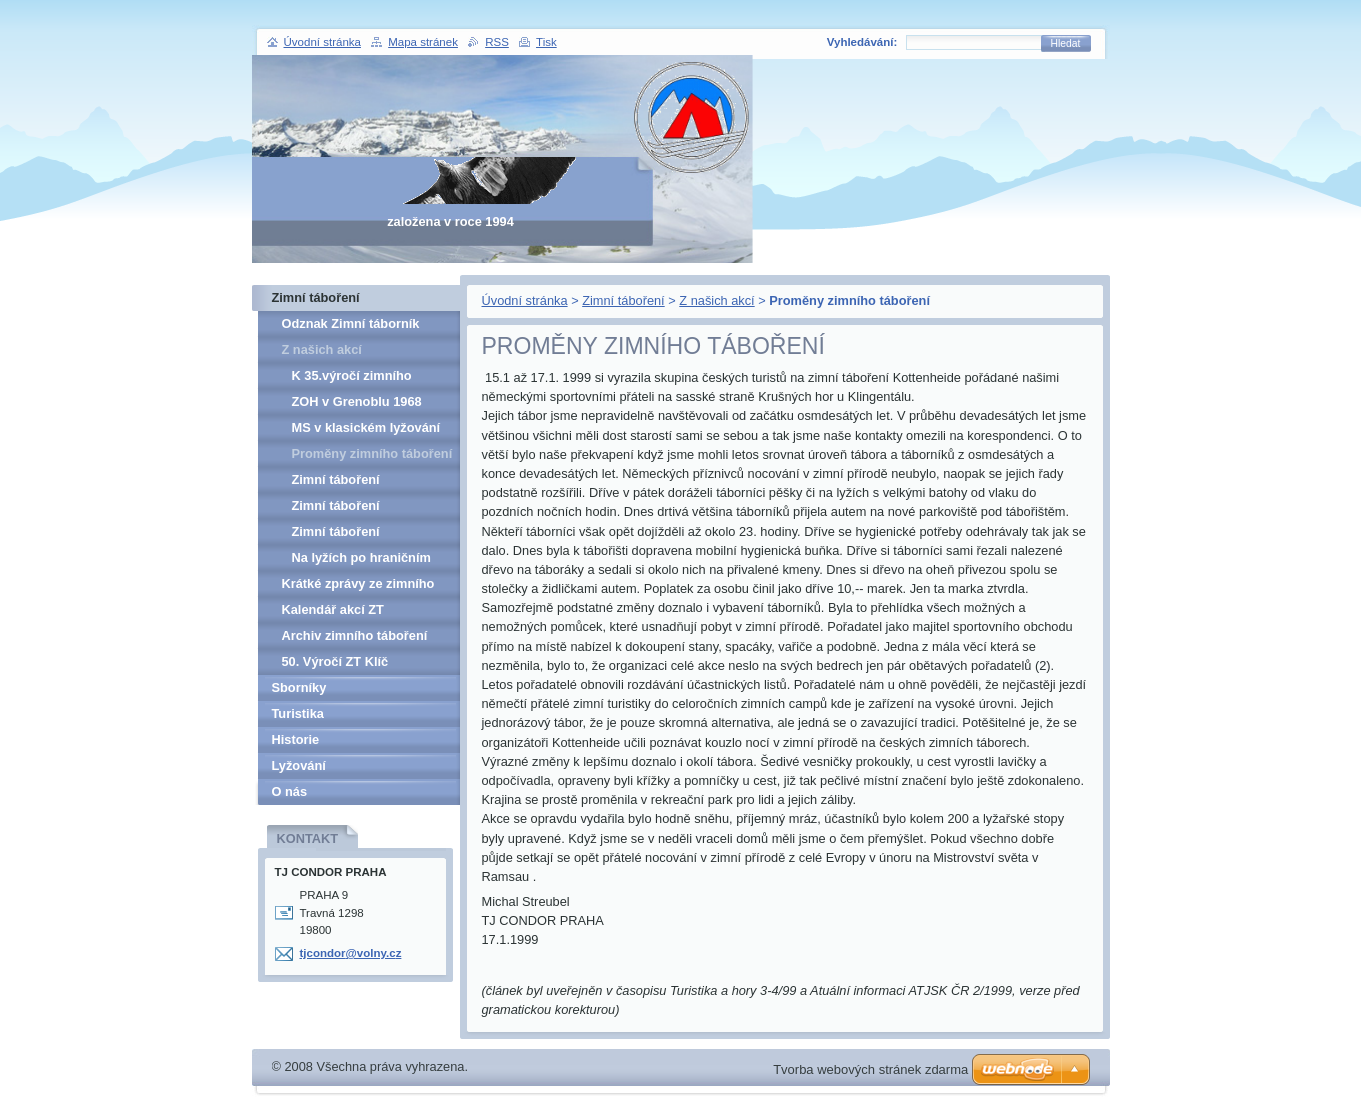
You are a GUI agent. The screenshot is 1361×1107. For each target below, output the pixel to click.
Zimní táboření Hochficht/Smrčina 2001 (364, 482)
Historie (296, 739)
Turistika (298, 713)
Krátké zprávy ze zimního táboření (358, 586)
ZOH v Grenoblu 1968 (357, 401)
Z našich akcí (716, 300)
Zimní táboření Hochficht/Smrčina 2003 (364, 534)
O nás (290, 791)
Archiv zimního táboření (355, 635)
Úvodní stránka (525, 300)
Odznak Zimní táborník (351, 323)
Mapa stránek (423, 42)
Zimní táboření (623, 300)
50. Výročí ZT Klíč (335, 661)
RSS (497, 42)
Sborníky (299, 687)
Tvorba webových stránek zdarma (870, 1069)
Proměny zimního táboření (372, 453)
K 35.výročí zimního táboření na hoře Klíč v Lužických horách (361, 378)
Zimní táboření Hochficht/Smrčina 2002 (364, 508)
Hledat (1066, 43)
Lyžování (299, 765)
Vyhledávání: (862, 42)
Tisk (546, 42)
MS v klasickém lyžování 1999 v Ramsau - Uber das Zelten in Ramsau (371, 430)
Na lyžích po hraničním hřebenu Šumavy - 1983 (363, 560)
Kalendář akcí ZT (333, 609)
